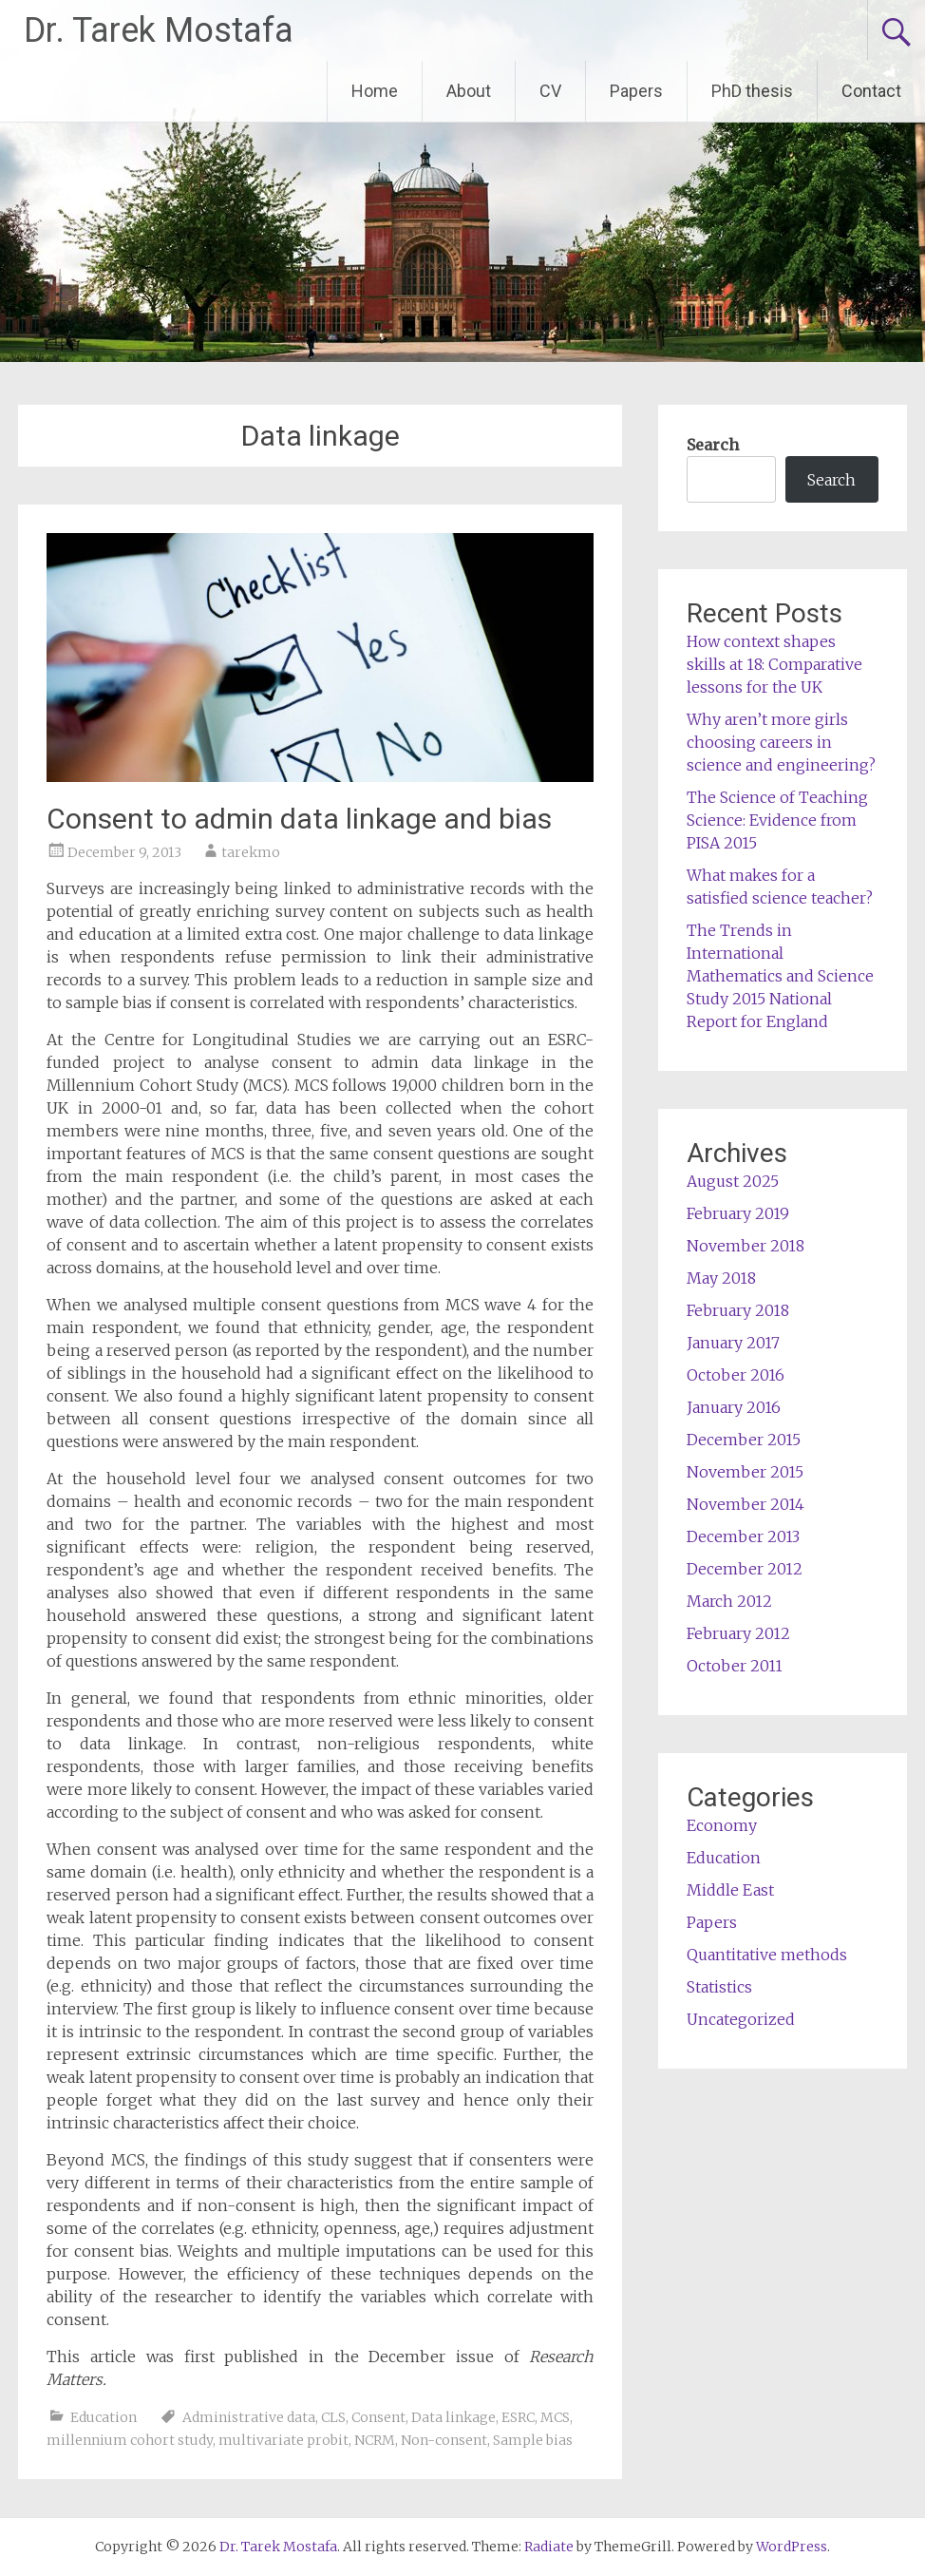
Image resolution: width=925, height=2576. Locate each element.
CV (550, 91)
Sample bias (533, 2440)
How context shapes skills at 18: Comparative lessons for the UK (774, 664)
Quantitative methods (767, 1954)
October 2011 (735, 1665)
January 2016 (734, 1407)
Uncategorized (741, 2019)
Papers (636, 91)
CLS (333, 2417)
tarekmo (250, 852)
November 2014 (745, 1504)
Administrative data (248, 2417)
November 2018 (745, 1245)
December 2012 (744, 1568)
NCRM (374, 2440)
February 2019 (738, 1213)
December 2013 (743, 1536)
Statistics (719, 1986)
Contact (871, 91)
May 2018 (721, 1278)
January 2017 (733, 1342)
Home (374, 91)
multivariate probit (283, 2440)
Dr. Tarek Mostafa (158, 30)
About (468, 91)
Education (103, 2417)
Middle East (730, 1889)
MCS (555, 2417)
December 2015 (744, 1439)
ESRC (518, 2417)
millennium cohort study (130, 2440)
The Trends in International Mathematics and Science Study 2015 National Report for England (780, 976)
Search (713, 444)
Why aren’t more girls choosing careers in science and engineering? (781, 742)
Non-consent (444, 2440)
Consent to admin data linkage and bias (299, 818)
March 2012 (729, 1601)
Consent (378, 2417)
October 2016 (735, 1374)
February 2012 (738, 1633)
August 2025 (733, 1181)
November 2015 (745, 1471)
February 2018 (738, 1310)
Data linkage (453, 2417)
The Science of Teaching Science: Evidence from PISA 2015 (777, 820)
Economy (722, 1825)
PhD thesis (752, 91)
